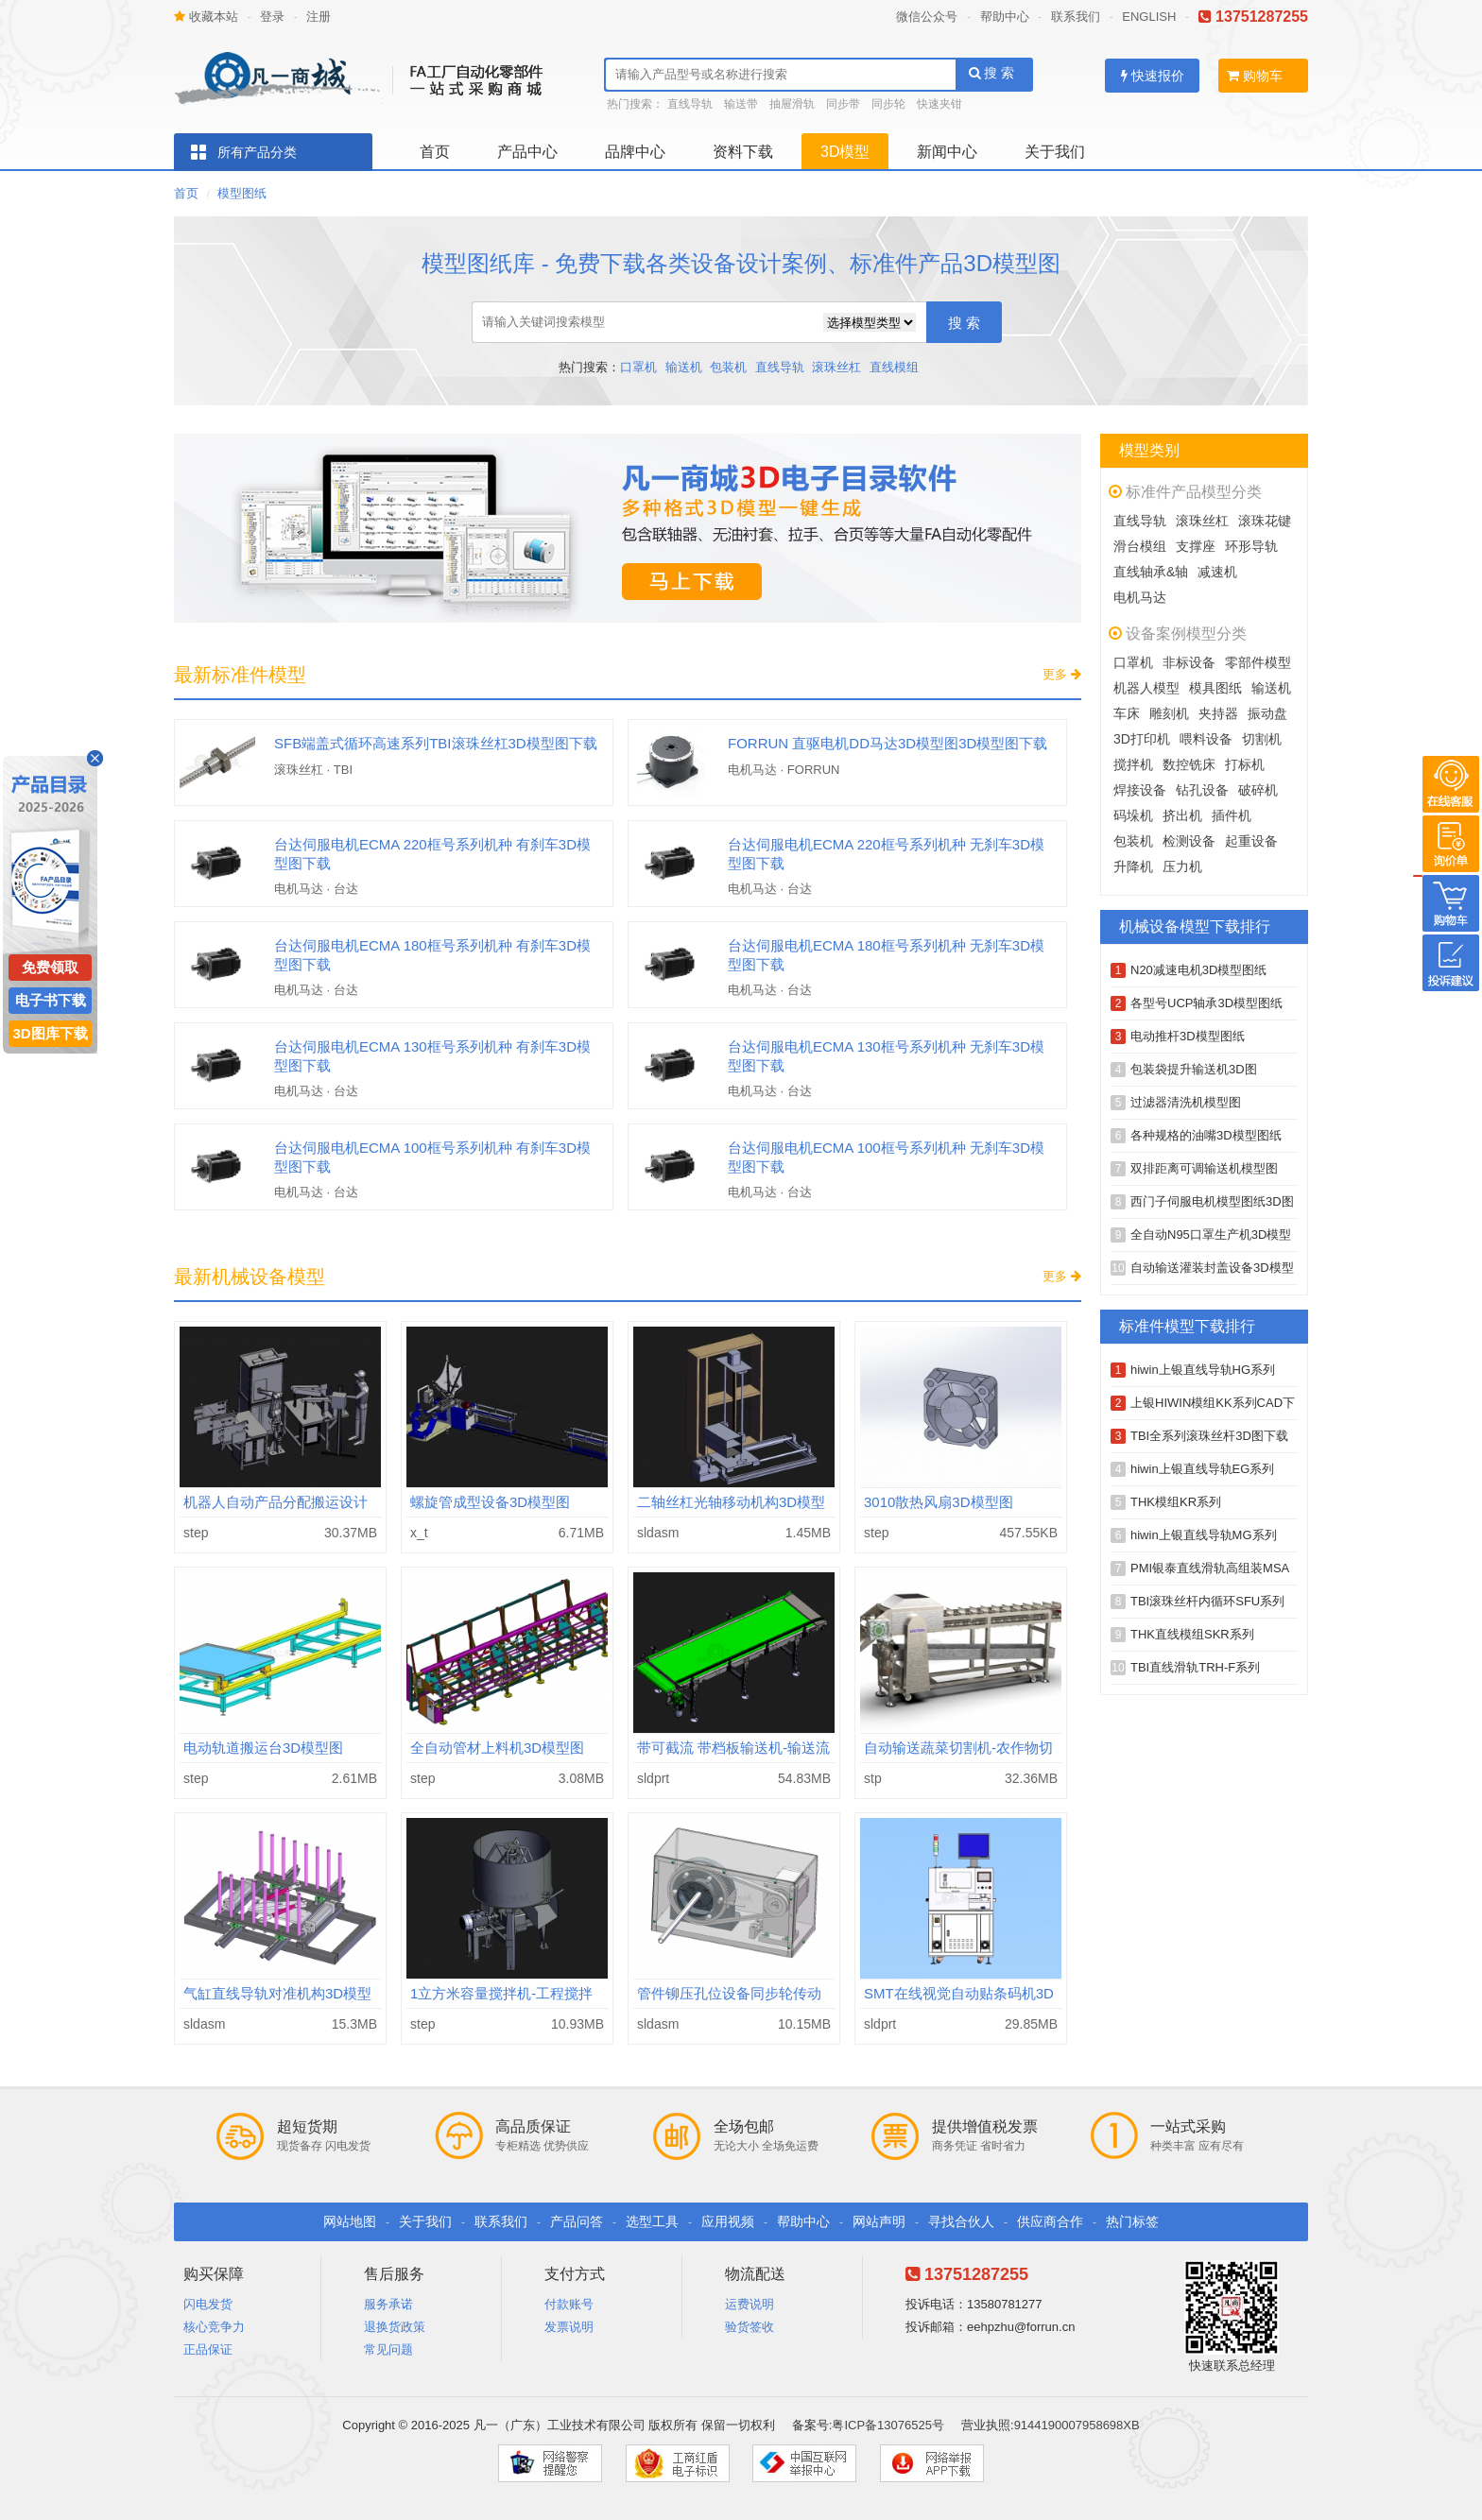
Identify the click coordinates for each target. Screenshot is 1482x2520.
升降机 (1133, 866)
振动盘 (1267, 713)
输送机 (683, 367)
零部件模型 (1258, 662)
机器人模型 (1146, 687)
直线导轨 (690, 104)
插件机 (1231, 815)
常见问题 (388, 2349)
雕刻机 (1169, 713)
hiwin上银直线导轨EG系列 (1202, 1469)
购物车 (1255, 75)
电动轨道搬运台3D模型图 (263, 1748)
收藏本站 (206, 16)
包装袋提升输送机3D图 (1193, 1069)
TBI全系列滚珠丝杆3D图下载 (1209, 1436)
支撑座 (1195, 546)
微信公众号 (926, 16)
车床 (1126, 713)
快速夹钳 (939, 104)
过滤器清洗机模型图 (1185, 1102)
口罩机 (638, 367)
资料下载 (743, 152)
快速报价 (1152, 75)
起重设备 (1251, 841)
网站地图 (349, 2221)
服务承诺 (388, 2304)
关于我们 (1055, 152)
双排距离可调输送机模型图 (1204, 1168)
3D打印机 (1141, 738)
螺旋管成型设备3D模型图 (490, 1502)
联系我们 (1075, 16)
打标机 (1245, 764)
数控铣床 (1189, 764)
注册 (318, 16)
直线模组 (894, 367)
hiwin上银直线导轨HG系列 (1202, 1370)
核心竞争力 (214, 2327)
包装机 (728, 367)
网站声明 (879, 2221)
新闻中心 (947, 152)
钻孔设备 (1202, 789)
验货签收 (749, 2327)
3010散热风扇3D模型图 (938, 1502)
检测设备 (1189, 841)
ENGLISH (1149, 16)
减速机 (1217, 571)
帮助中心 (1004, 16)
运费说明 (749, 2304)
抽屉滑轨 (792, 104)
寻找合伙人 (961, 2221)
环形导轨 (1251, 546)
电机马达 (1139, 597)
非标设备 (1189, 662)
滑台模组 (1139, 546)
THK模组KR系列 (1175, 1502)
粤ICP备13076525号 (888, 2425)
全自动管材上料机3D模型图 (497, 1748)
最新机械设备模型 (249, 1276)
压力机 (1182, 866)
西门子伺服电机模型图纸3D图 (1212, 1201)
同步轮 (888, 104)
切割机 (1262, 738)
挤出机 (1182, 815)
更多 (1062, 674)
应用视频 (727, 2221)
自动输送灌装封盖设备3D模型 (1212, 1267)
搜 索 (992, 72)
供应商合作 (1050, 2221)
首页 (435, 152)
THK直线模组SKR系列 (1192, 1634)
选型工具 (652, 2221)
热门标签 (1132, 2221)
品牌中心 (635, 152)
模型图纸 (242, 193)
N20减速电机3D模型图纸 (1198, 970)
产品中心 (527, 152)
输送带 (741, 104)
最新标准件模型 (240, 674)
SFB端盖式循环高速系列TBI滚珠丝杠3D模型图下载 (435, 743)
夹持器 (1218, 713)
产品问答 (576, 2221)
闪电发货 (208, 2304)
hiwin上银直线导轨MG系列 (1203, 1535)
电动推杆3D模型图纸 (1187, 1036)
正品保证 (208, 2349)
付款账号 (569, 2304)
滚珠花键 (1264, 520)
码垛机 (1133, 815)
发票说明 (569, 2327)
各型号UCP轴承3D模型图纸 (1206, 1003)
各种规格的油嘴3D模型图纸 (1206, 1135)
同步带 (843, 104)
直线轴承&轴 (1150, 571)
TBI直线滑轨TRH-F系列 (1195, 1667)
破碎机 (1258, 789)
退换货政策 (394, 2327)
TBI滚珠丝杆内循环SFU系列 (1207, 1601)
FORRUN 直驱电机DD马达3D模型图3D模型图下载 (887, 743)
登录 (272, 16)
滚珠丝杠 (836, 367)
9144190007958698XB (1077, 2425)
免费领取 (50, 967)
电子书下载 (50, 1000)
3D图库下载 (49, 1033)
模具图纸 (1215, 687)
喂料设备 (1206, 738)
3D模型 (845, 152)
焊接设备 (1139, 789)
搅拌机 (1133, 764)
